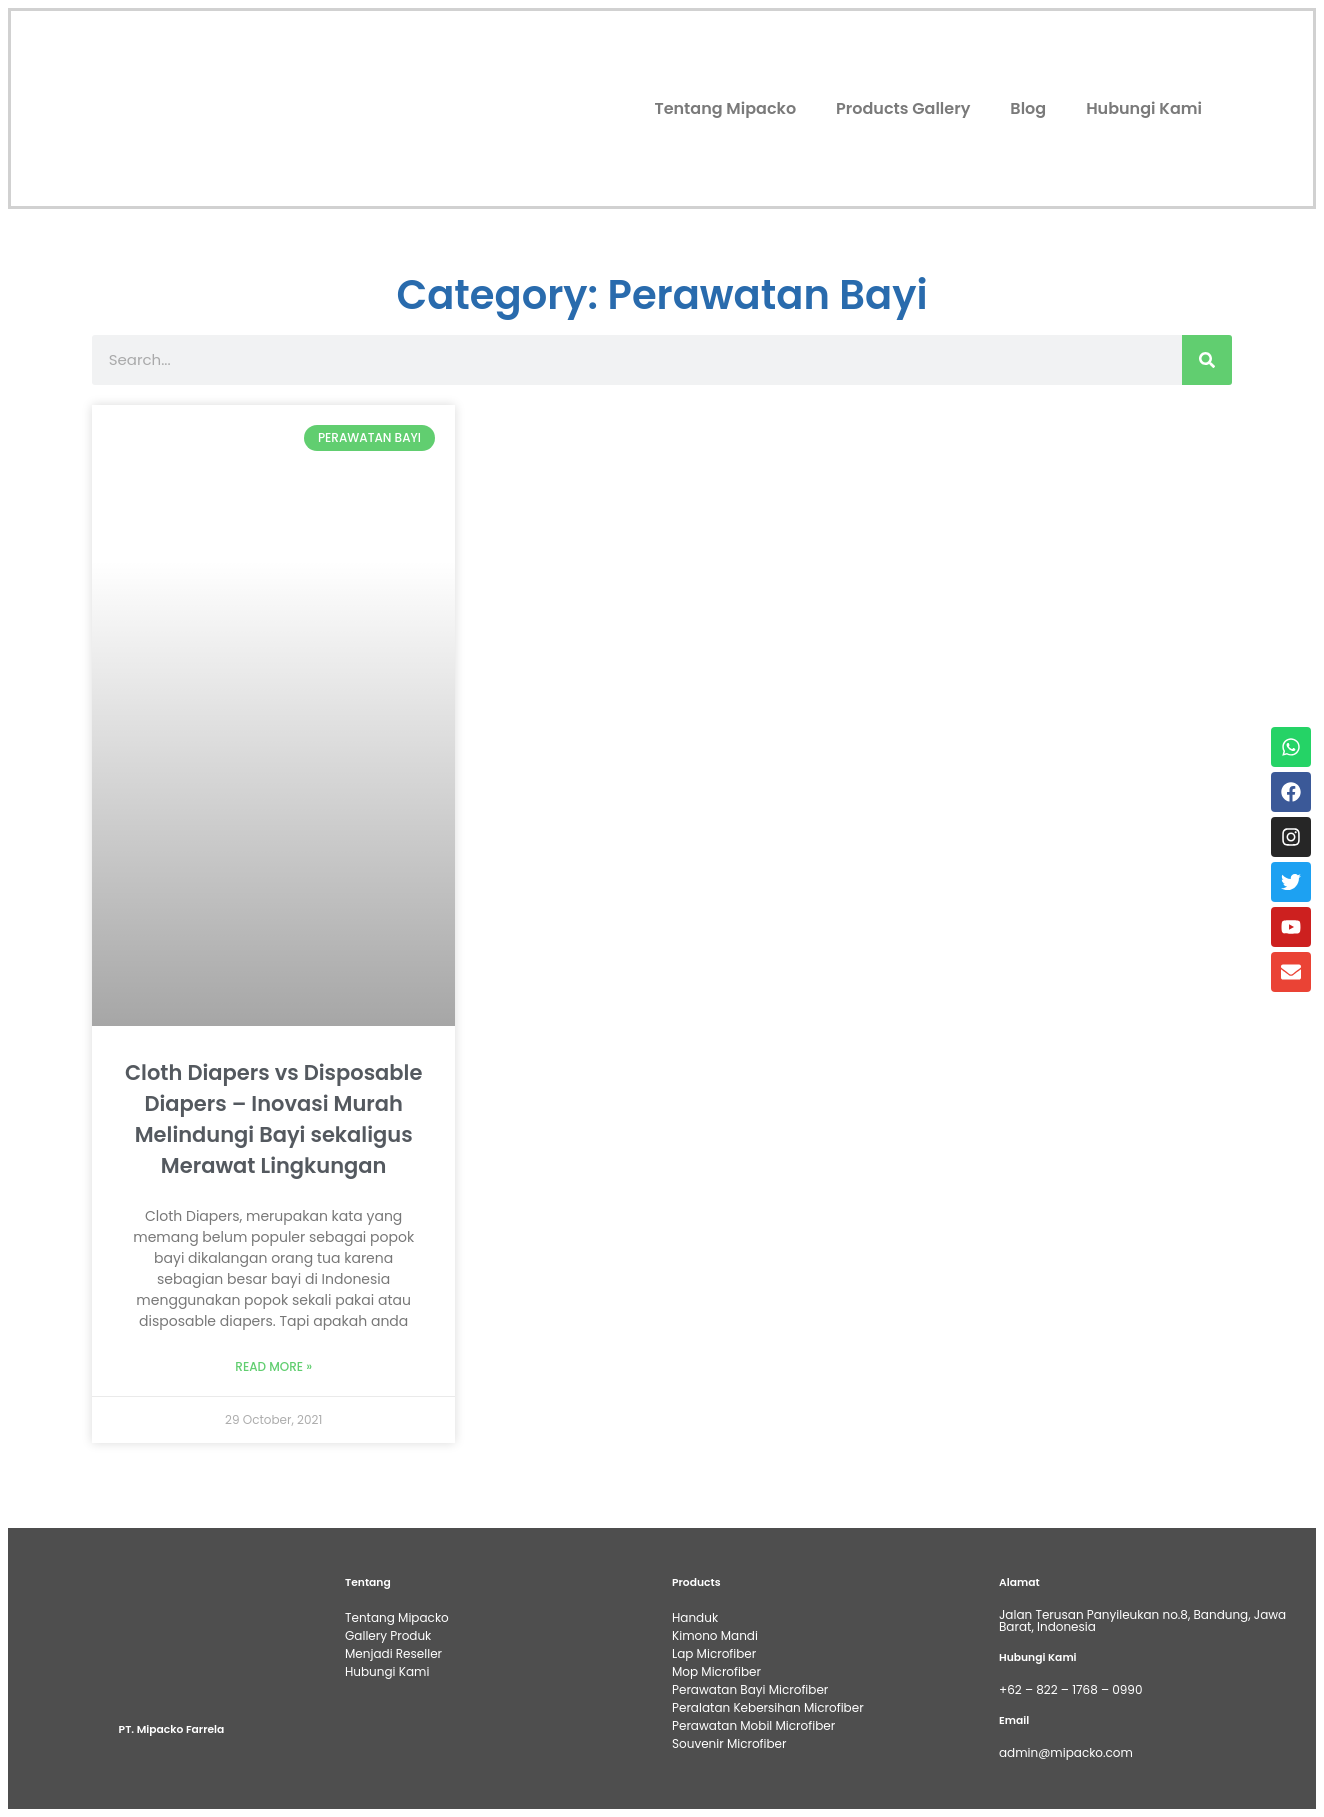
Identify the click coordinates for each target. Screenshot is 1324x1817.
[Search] (1207, 360)
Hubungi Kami (1144, 108)
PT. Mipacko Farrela (172, 1729)
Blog (1028, 108)
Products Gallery (903, 108)
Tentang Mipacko (725, 108)
